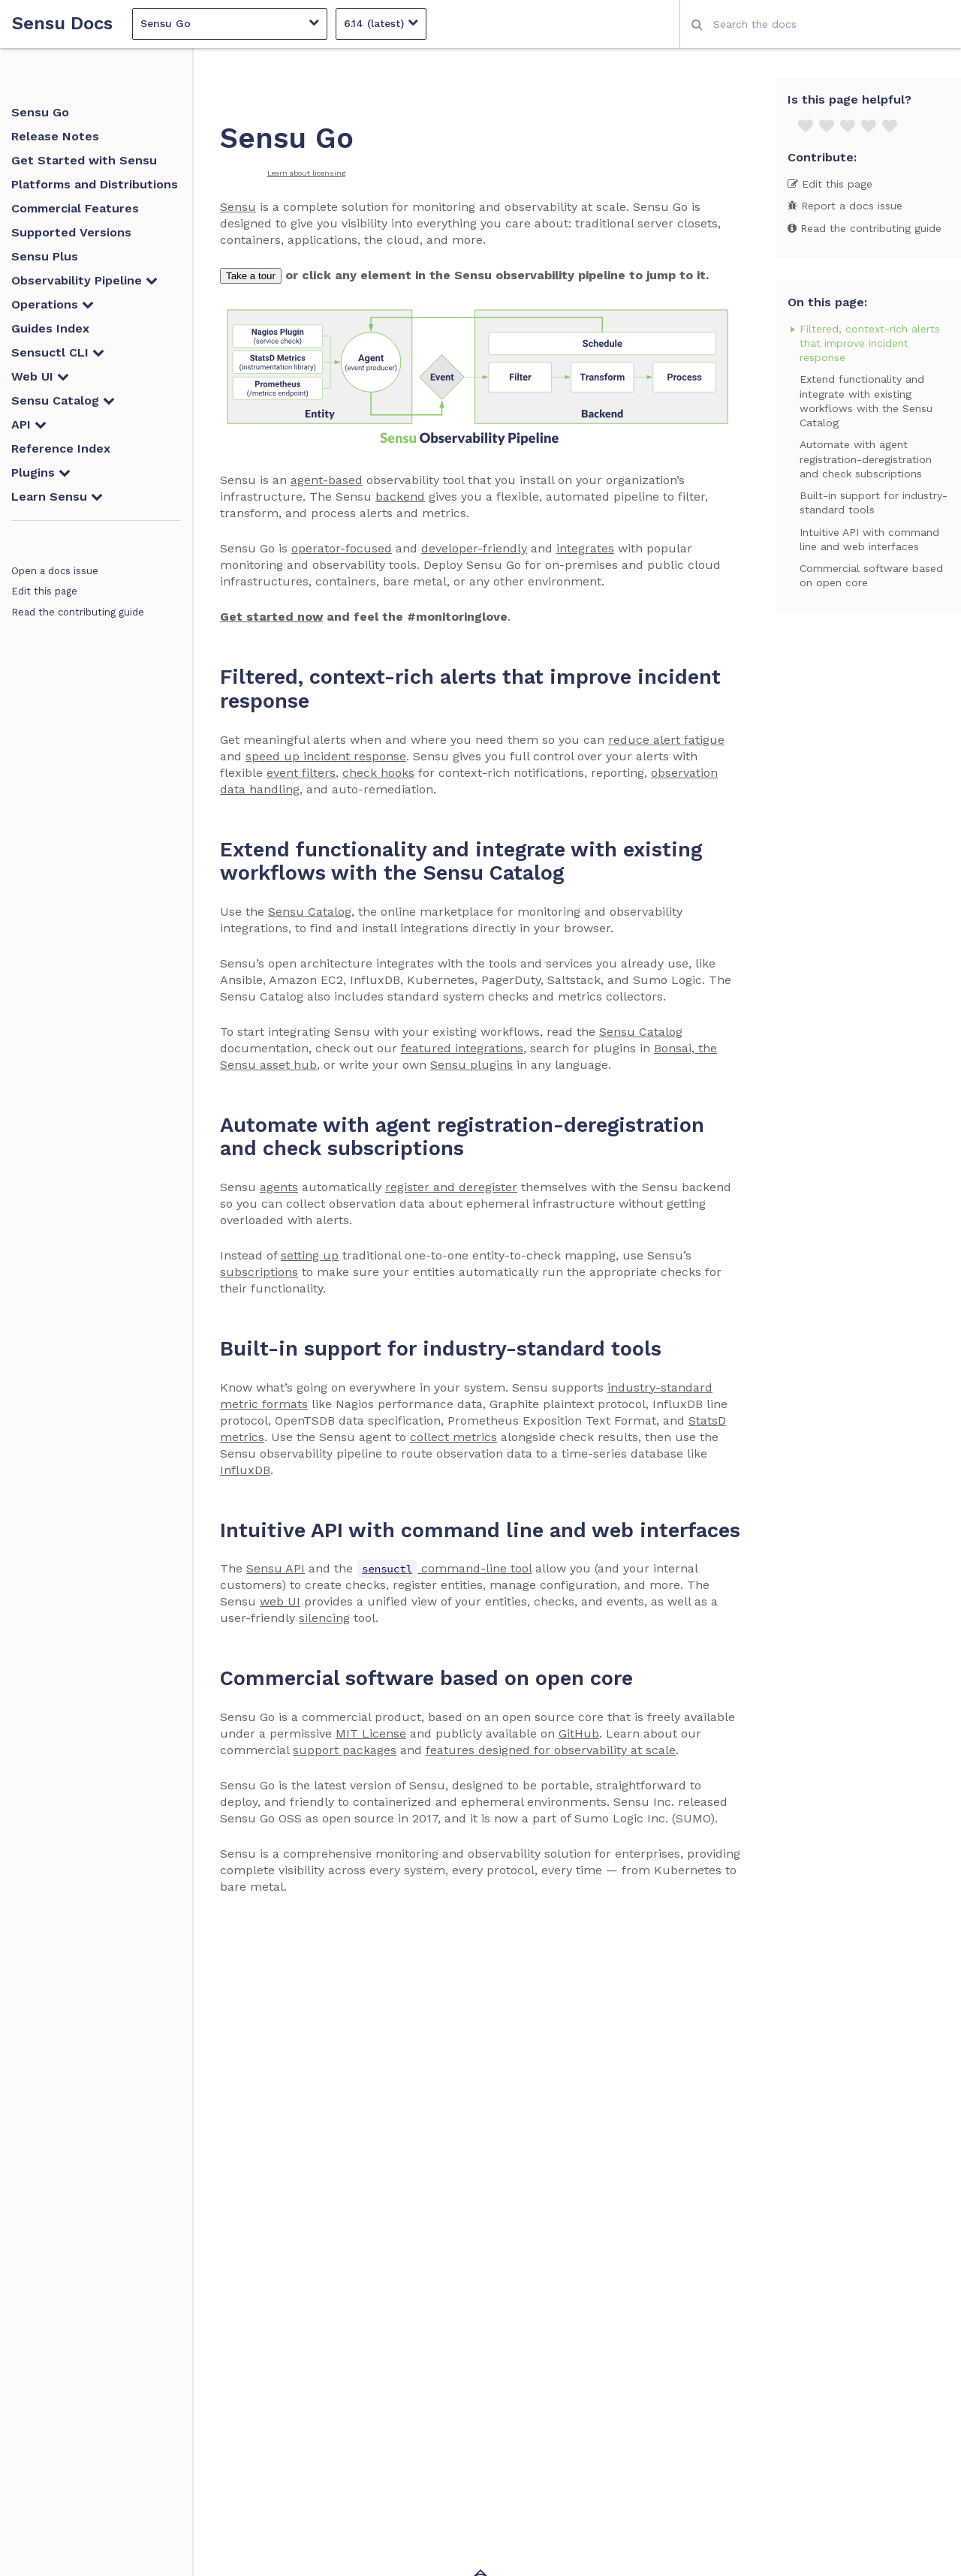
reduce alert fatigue (666, 740)
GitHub (579, 1733)
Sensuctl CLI (57, 352)
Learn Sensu (57, 496)
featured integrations (462, 1048)
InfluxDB (245, 1470)
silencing (324, 1618)
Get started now (271, 616)
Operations (52, 304)
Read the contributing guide (77, 612)
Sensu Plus (44, 256)
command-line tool (444, 1568)
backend (400, 496)
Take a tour (251, 275)
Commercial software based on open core (871, 575)
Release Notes (55, 136)
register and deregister (451, 1187)
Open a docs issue (54, 570)
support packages (344, 1750)
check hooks (378, 773)
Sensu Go (229, 23)
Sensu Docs (62, 24)
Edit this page (44, 591)
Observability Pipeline (84, 280)
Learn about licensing (306, 173)
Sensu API (275, 1568)
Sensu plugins (471, 1065)
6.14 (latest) (381, 23)
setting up (310, 1255)
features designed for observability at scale (551, 1750)
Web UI (40, 376)
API (29, 424)
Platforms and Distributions (94, 184)
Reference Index (60, 448)
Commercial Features (75, 208)
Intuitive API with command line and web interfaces (869, 539)
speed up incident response (326, 756)
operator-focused (341, 548)
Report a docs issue (845, 206)
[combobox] (820, 24)
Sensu (238, 207)
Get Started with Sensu (84, 160)
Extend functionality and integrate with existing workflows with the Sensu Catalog (866, 401)
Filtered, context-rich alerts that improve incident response (870, 343)
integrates (585, 548)
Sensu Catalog (63, 400)
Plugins (41, 472)
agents (279, 1187)
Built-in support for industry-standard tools (873, 502)
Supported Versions (71, 232)
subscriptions (259, 1272)
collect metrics (453, 1437)
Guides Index (50, 328)
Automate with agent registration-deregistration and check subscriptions (866, 459)
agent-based (327, 480)
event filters (301, 773)
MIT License (371, 1733)
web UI (280, 1601)
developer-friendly (474, 548)
